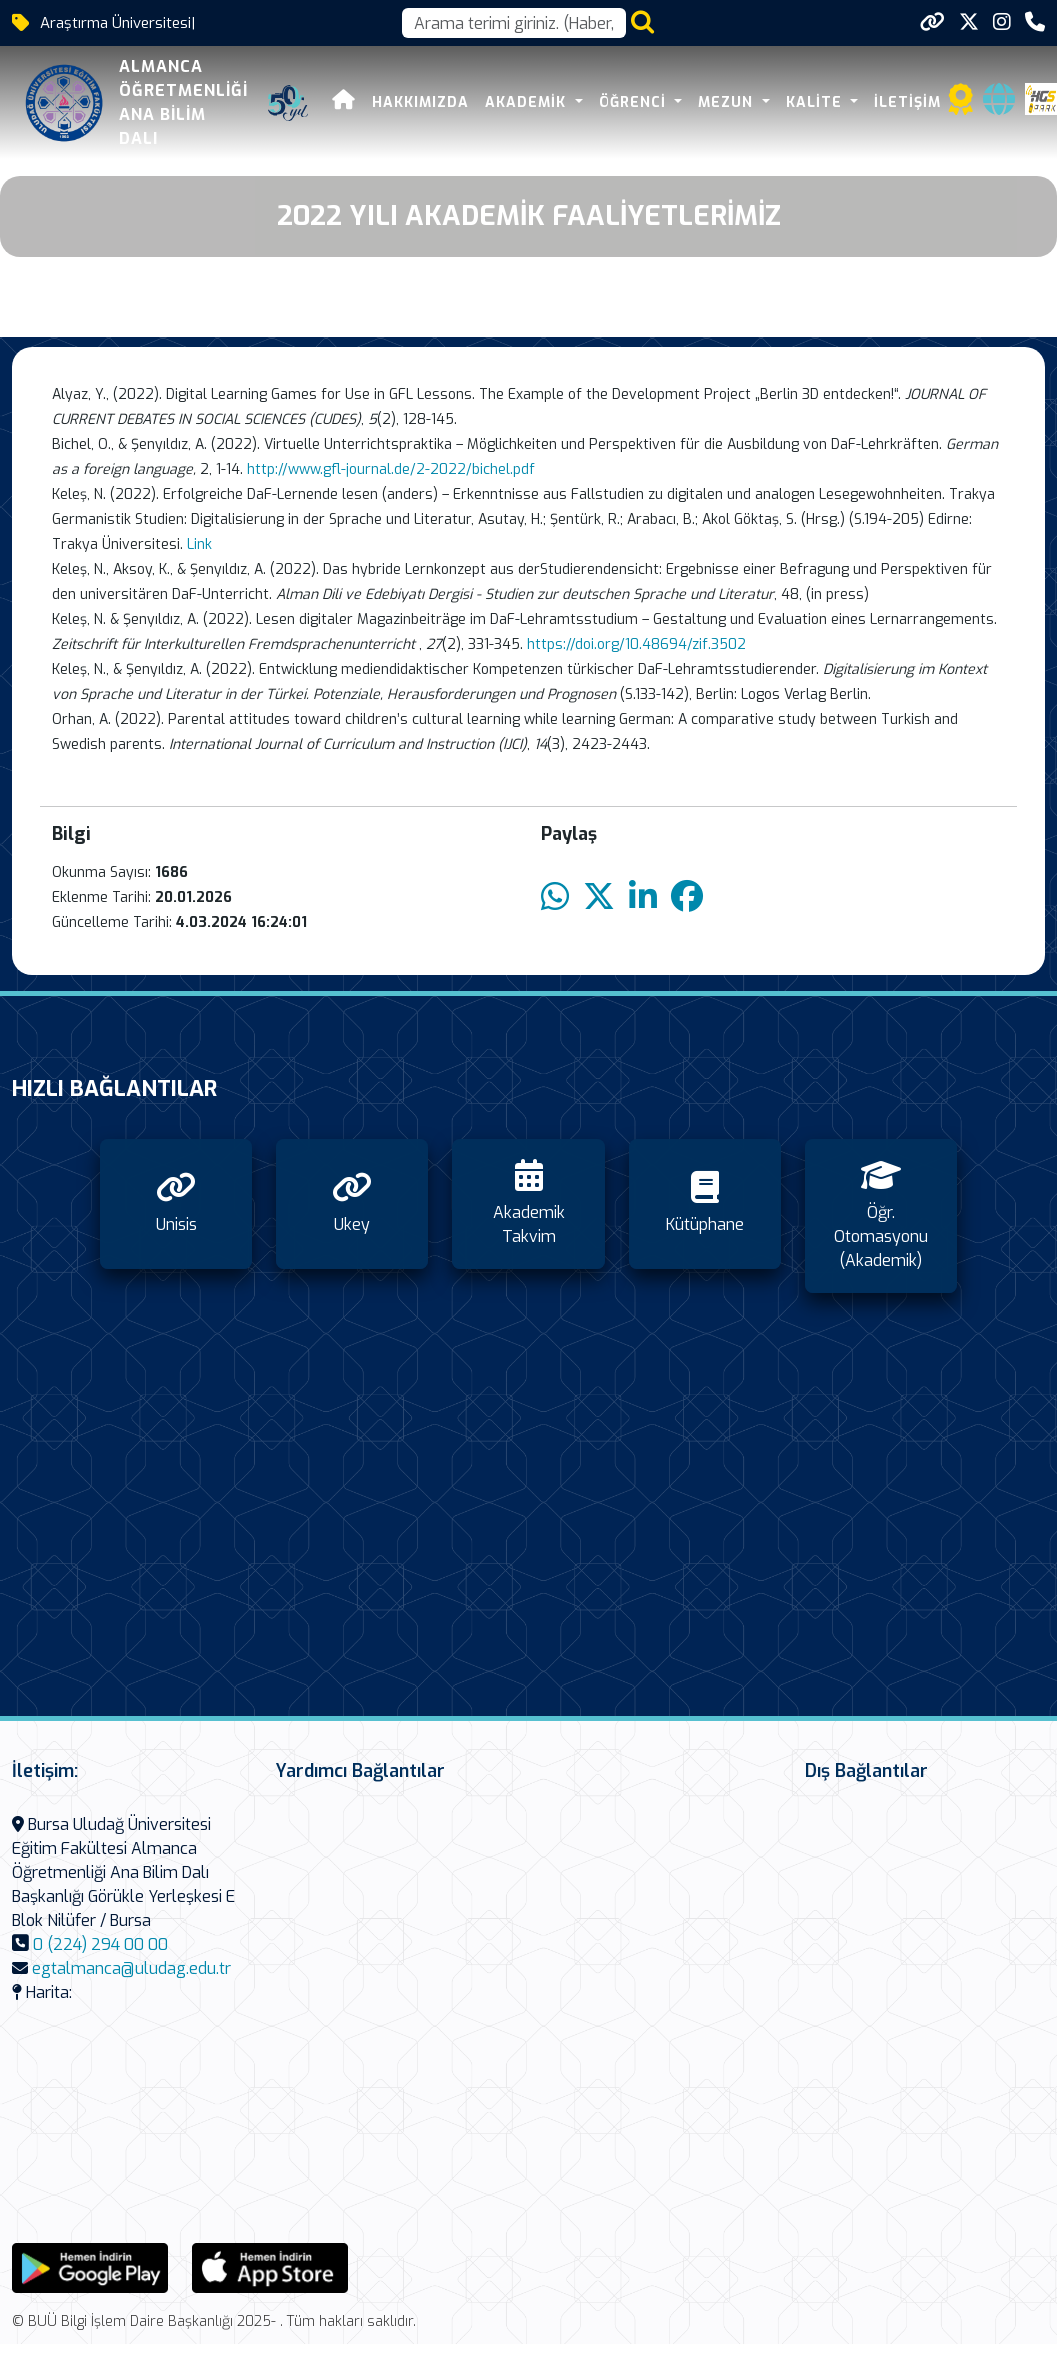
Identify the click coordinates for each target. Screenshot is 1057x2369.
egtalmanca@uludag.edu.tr (131, 1968)
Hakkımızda (420, 102)
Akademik (528, 102)
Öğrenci (635, 102)
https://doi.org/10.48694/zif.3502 (638, 644)
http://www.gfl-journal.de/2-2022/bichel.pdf (391, 469)
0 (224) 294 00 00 (100, 1944)
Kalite (816, 102)
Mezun (728, 102)
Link (199, 544)
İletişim (907, 102)
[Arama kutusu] (514, 23)
